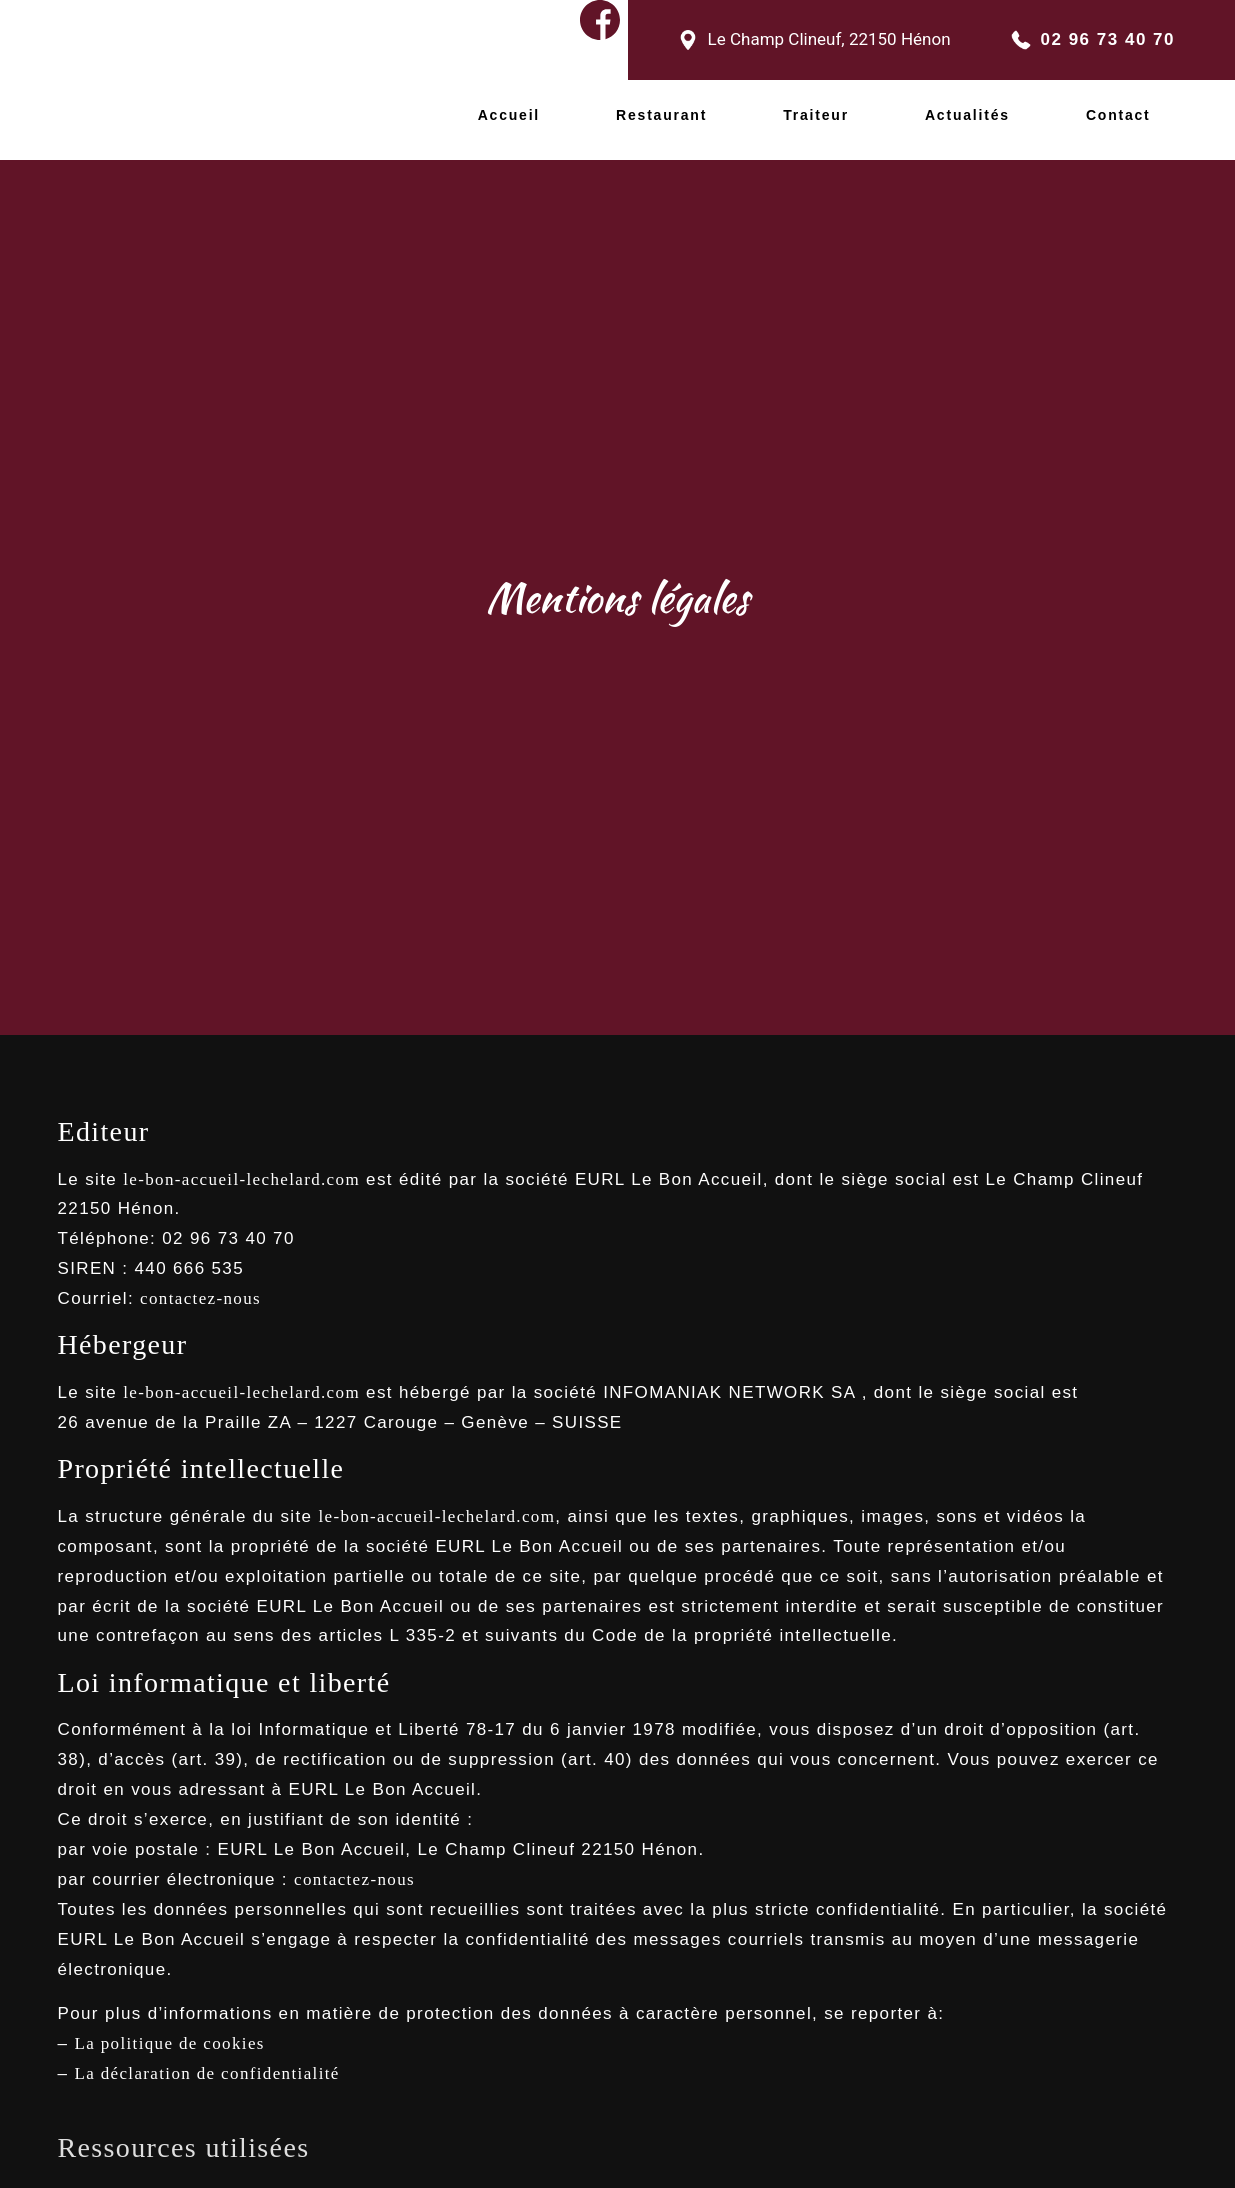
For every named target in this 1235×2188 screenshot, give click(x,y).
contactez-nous (200, 1279)
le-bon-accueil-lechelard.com (241, 1160)
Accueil (509, 106)
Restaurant (661, 106)
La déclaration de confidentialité (206, 2054)
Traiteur (816, 106)
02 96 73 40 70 (1108, 35)
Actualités (967, 106)
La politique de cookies (169, 2024)
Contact (1118, 106)
